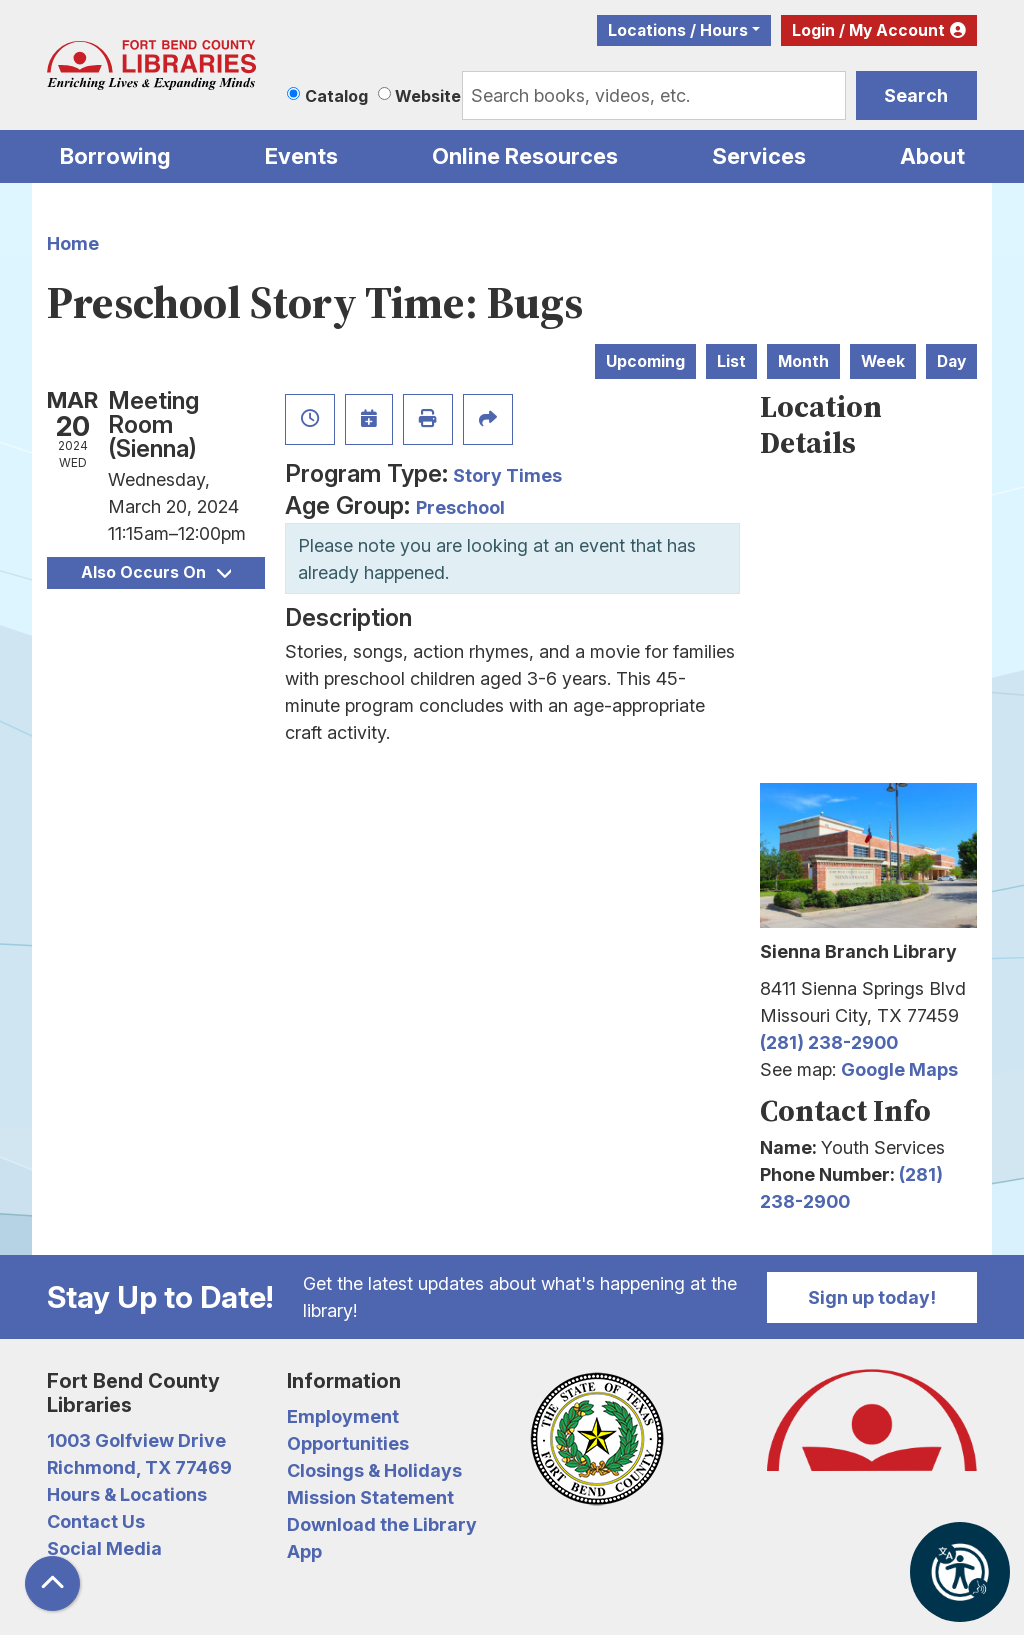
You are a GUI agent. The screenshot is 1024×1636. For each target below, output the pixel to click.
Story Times (507, 475)
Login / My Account (868, 30)
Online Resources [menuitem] (525, 156)
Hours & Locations (127, 1494)
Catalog (336, 96)
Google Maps (899, 1069)
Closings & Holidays (374, 1470)
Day (951, 361)
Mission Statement (370, 1497)
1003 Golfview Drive (136, 1440)
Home (73, 243)
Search (916, 95)
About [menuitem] (932, 156)
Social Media (104, 1548)
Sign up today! (872, 1297)
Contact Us (96, 1521)
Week (883, 361)
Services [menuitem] (759, 156)
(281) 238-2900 (829, 1042)
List (731, 361)
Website (428, 96)
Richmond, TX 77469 (139, 1467)
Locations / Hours (678, 30)
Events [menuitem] (301, 156)
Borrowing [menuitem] (115, 156)
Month (803, 361)
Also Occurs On (156, 572)
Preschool (460, 507)
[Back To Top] (52, 1583)
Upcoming (645, 361)
